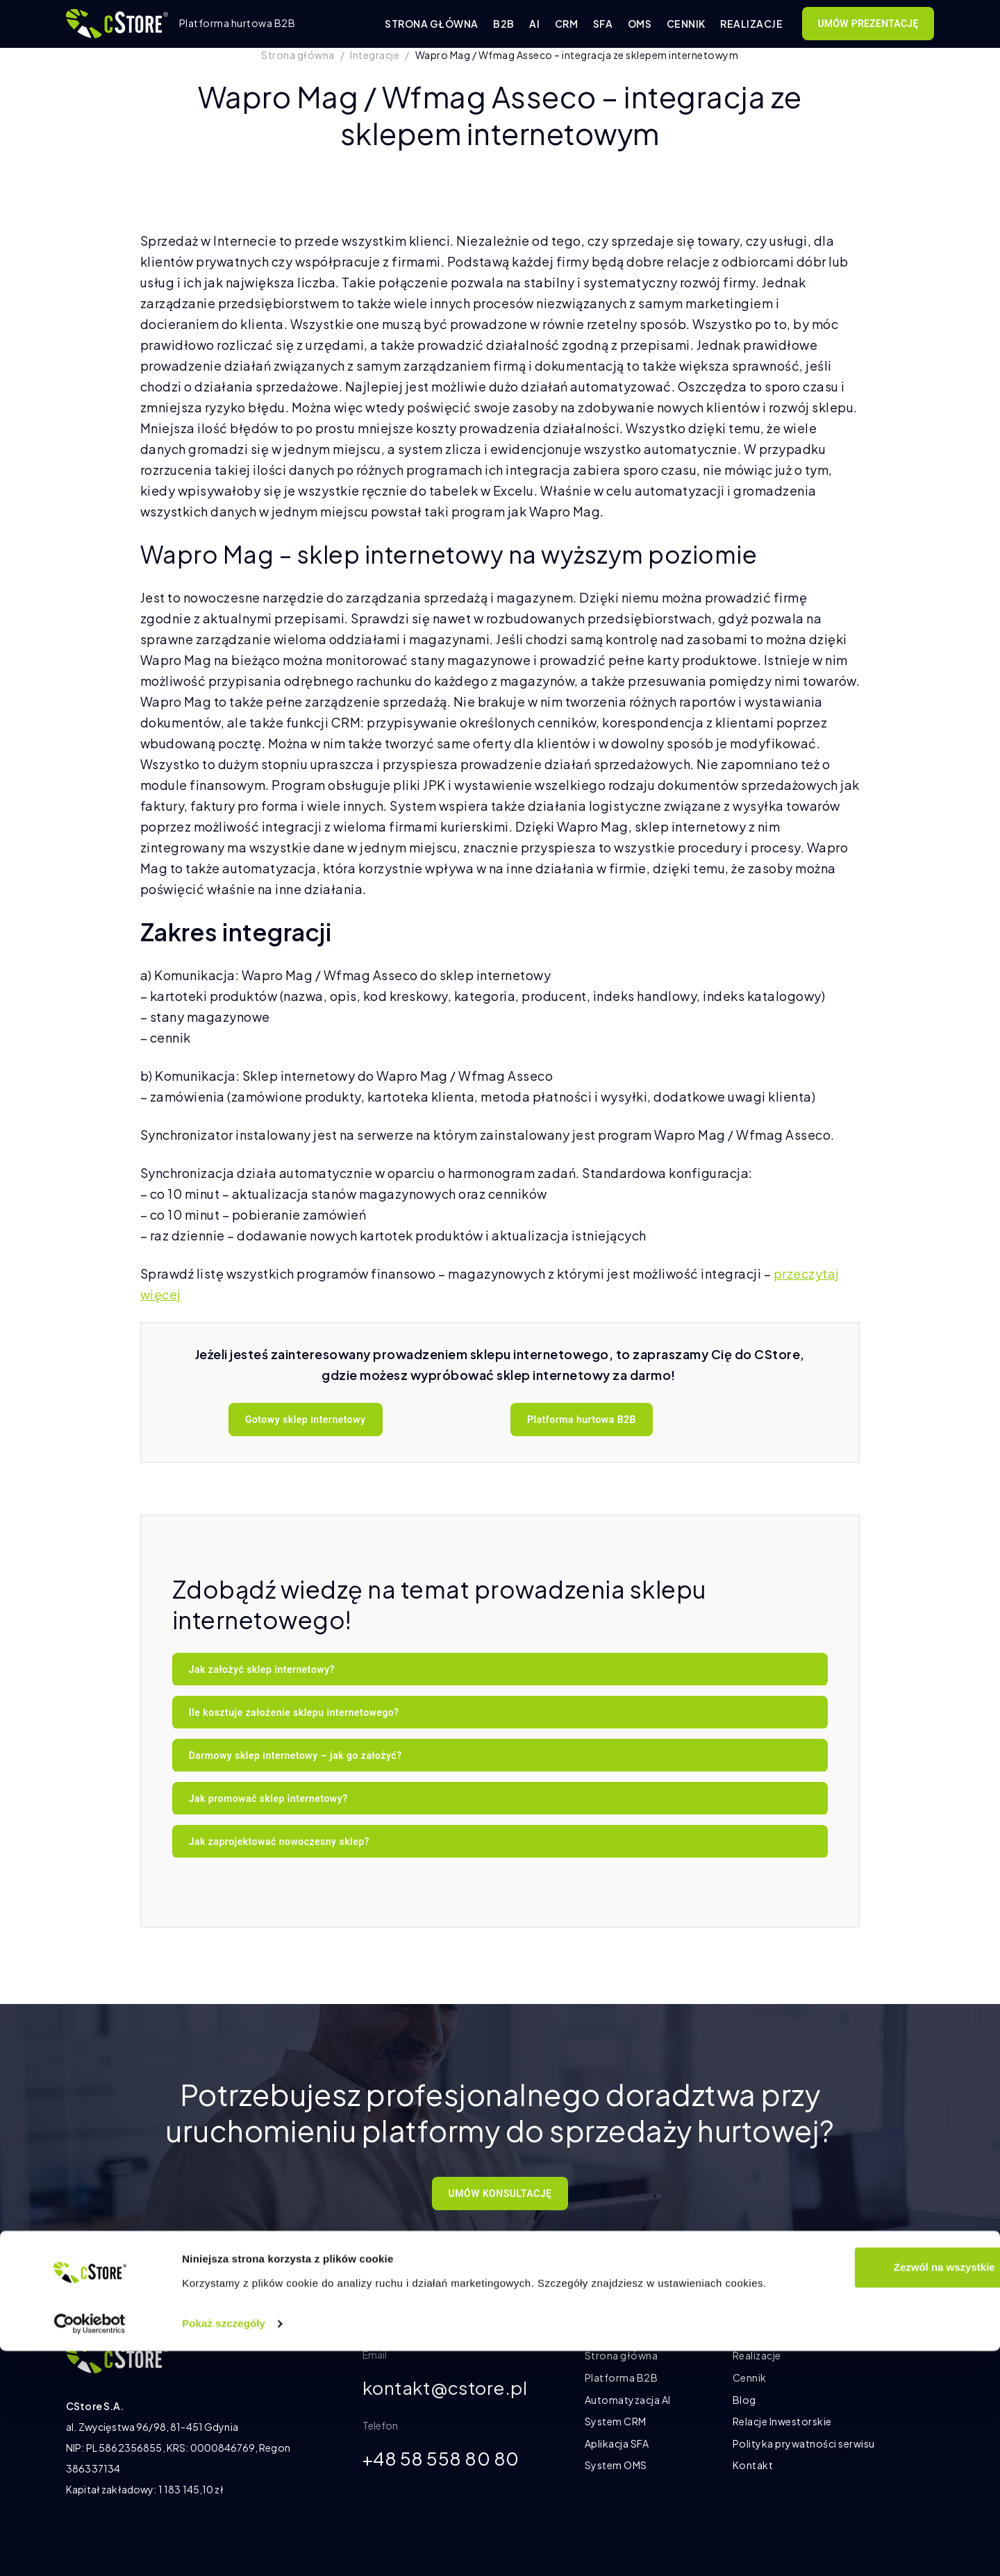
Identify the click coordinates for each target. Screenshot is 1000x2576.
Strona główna (431, 23)
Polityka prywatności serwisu (804, 2443)
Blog (744, 2399)
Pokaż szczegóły (223, 2548)
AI (534, 23)
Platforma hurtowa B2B (581, 1419)
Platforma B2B (621, 2377)
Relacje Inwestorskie (782, 2421)
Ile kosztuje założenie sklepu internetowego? (294, 1712)
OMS (640, 23)
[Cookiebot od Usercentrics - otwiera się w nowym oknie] (90, 2549)
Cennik (686, 23)
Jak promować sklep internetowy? (268, 1798)
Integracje (374, 55)
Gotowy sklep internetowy (305, 1419)
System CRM (616, 2421)
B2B (504, 23)
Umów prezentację (867, 23)
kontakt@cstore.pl (452, 2389)
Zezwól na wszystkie (884, 2492)
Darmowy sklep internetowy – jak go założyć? (295, 1755)
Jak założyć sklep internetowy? (262, 1669)
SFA (603, 23)
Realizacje (751, 23)
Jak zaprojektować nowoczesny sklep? (279, 1841)
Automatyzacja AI (628, 2399)
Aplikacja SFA (617, 2443)
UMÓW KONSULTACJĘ (500, 2193)
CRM (566, 23)
